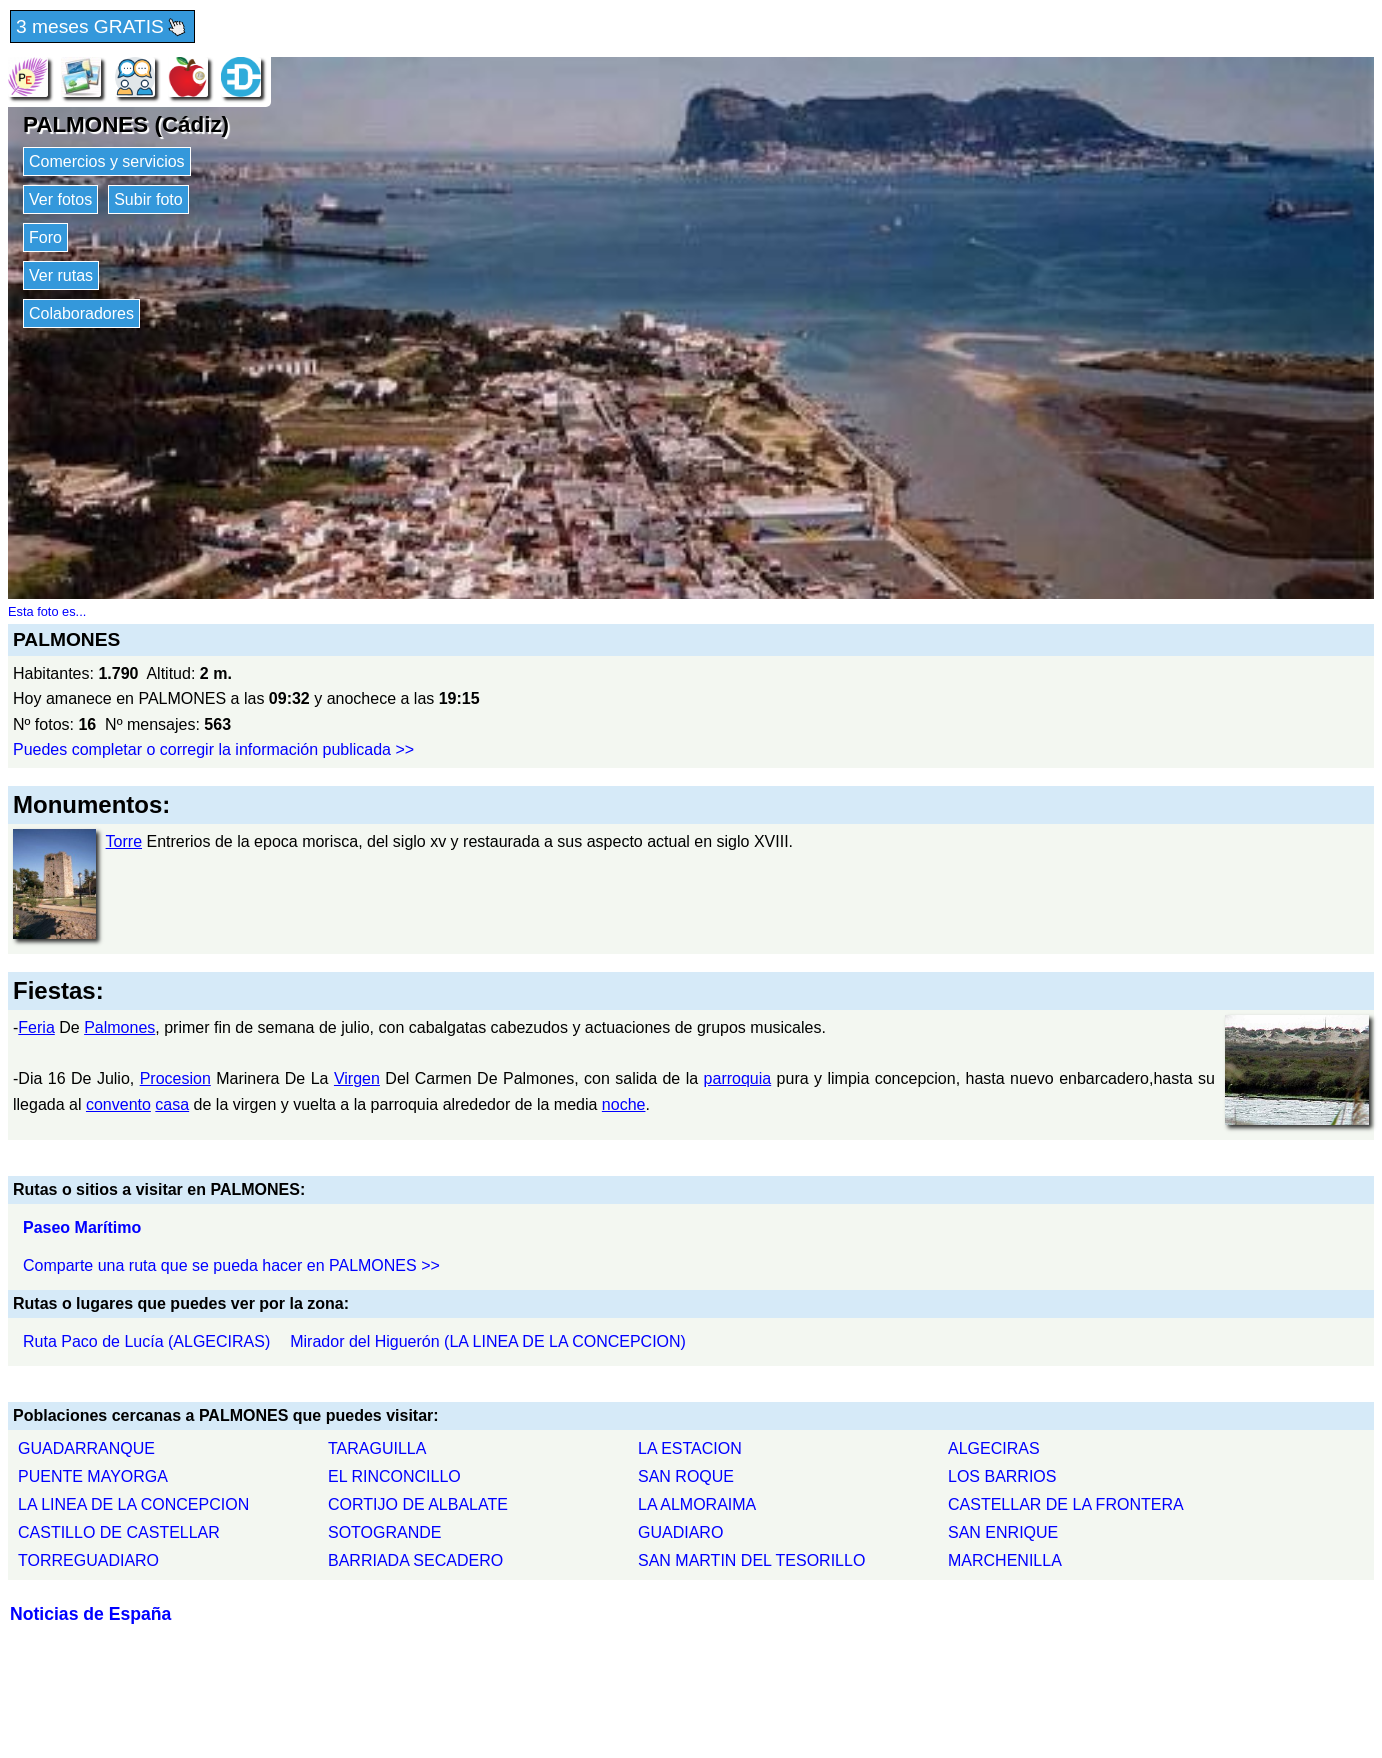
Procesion (175, 1078)
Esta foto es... (47, 611)
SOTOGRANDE (385, 1532)
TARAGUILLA (377, 1448)
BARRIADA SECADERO (415, 1560)
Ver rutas (61, 275)
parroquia (738, 1078)
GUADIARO (680, 1532)
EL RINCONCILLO (394, 1476)
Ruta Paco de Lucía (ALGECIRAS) (146, 1341)
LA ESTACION (690, 1448)
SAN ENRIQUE (1003, 1532)
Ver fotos (60, 199)
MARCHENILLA (1005, 1560)
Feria (36, 1027)
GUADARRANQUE (86, 1448)
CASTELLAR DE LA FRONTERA (1066, 1504)
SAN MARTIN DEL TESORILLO (751, 1560)
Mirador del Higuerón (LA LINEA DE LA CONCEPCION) (488, 1341)
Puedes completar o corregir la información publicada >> (213, 749)
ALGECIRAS (994, 1448)
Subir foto (148, 199)
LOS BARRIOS (1002, 1476)
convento (118, 1104)
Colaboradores (81, 313)
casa (172, 1104)
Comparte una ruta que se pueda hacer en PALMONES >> (231, 1265)
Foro (45, 237)
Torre (124, 841)
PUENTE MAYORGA (93, 1476)
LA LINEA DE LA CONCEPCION (133, 1504)
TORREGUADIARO (88, 1560)
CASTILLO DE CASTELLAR (119, 1532)
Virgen (357, 1078)
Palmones (119, 1027)
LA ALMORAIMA (697, 1504)
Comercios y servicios (107, 161)
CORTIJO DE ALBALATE (418, 1504)
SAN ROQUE (686, 1476)
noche (624, 1104)
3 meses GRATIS (102, 27)
